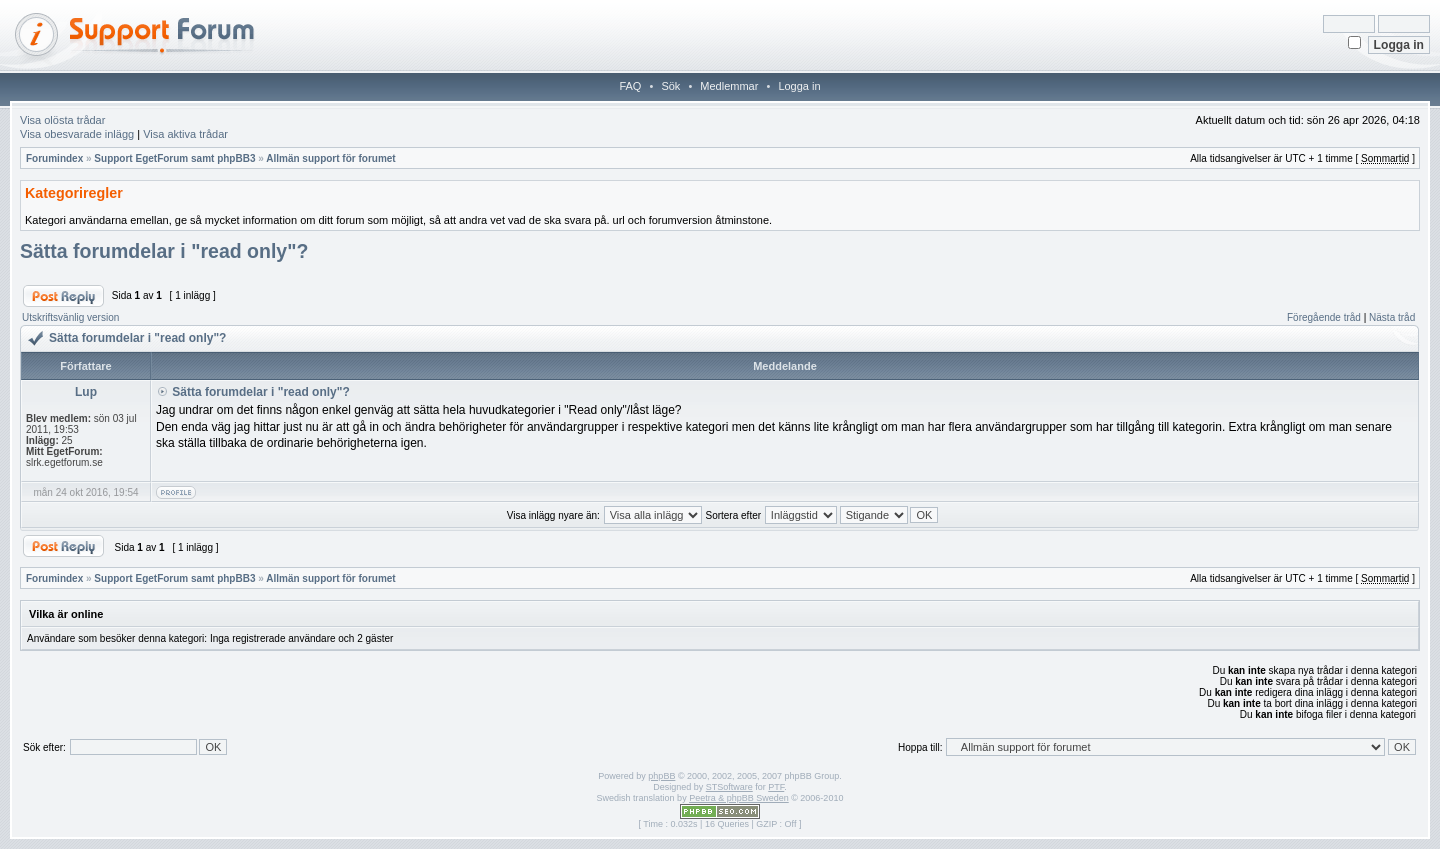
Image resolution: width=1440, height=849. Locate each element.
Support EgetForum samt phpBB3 (174, 158)
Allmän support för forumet (330, 158)
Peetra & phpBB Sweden (739, 798)
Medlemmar (729, 86)
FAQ (630, 86)
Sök (670, 86)
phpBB (661, 776)
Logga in (799, 86)
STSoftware (729, 787)
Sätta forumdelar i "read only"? (164, 251)
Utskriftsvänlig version (70, 317)
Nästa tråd (1392, 317)
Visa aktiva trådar (185, 134)
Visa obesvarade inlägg (77, 134)
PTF (776, 787)
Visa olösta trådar (62, 120)
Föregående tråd (1324, 317)
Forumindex (54, 158)
